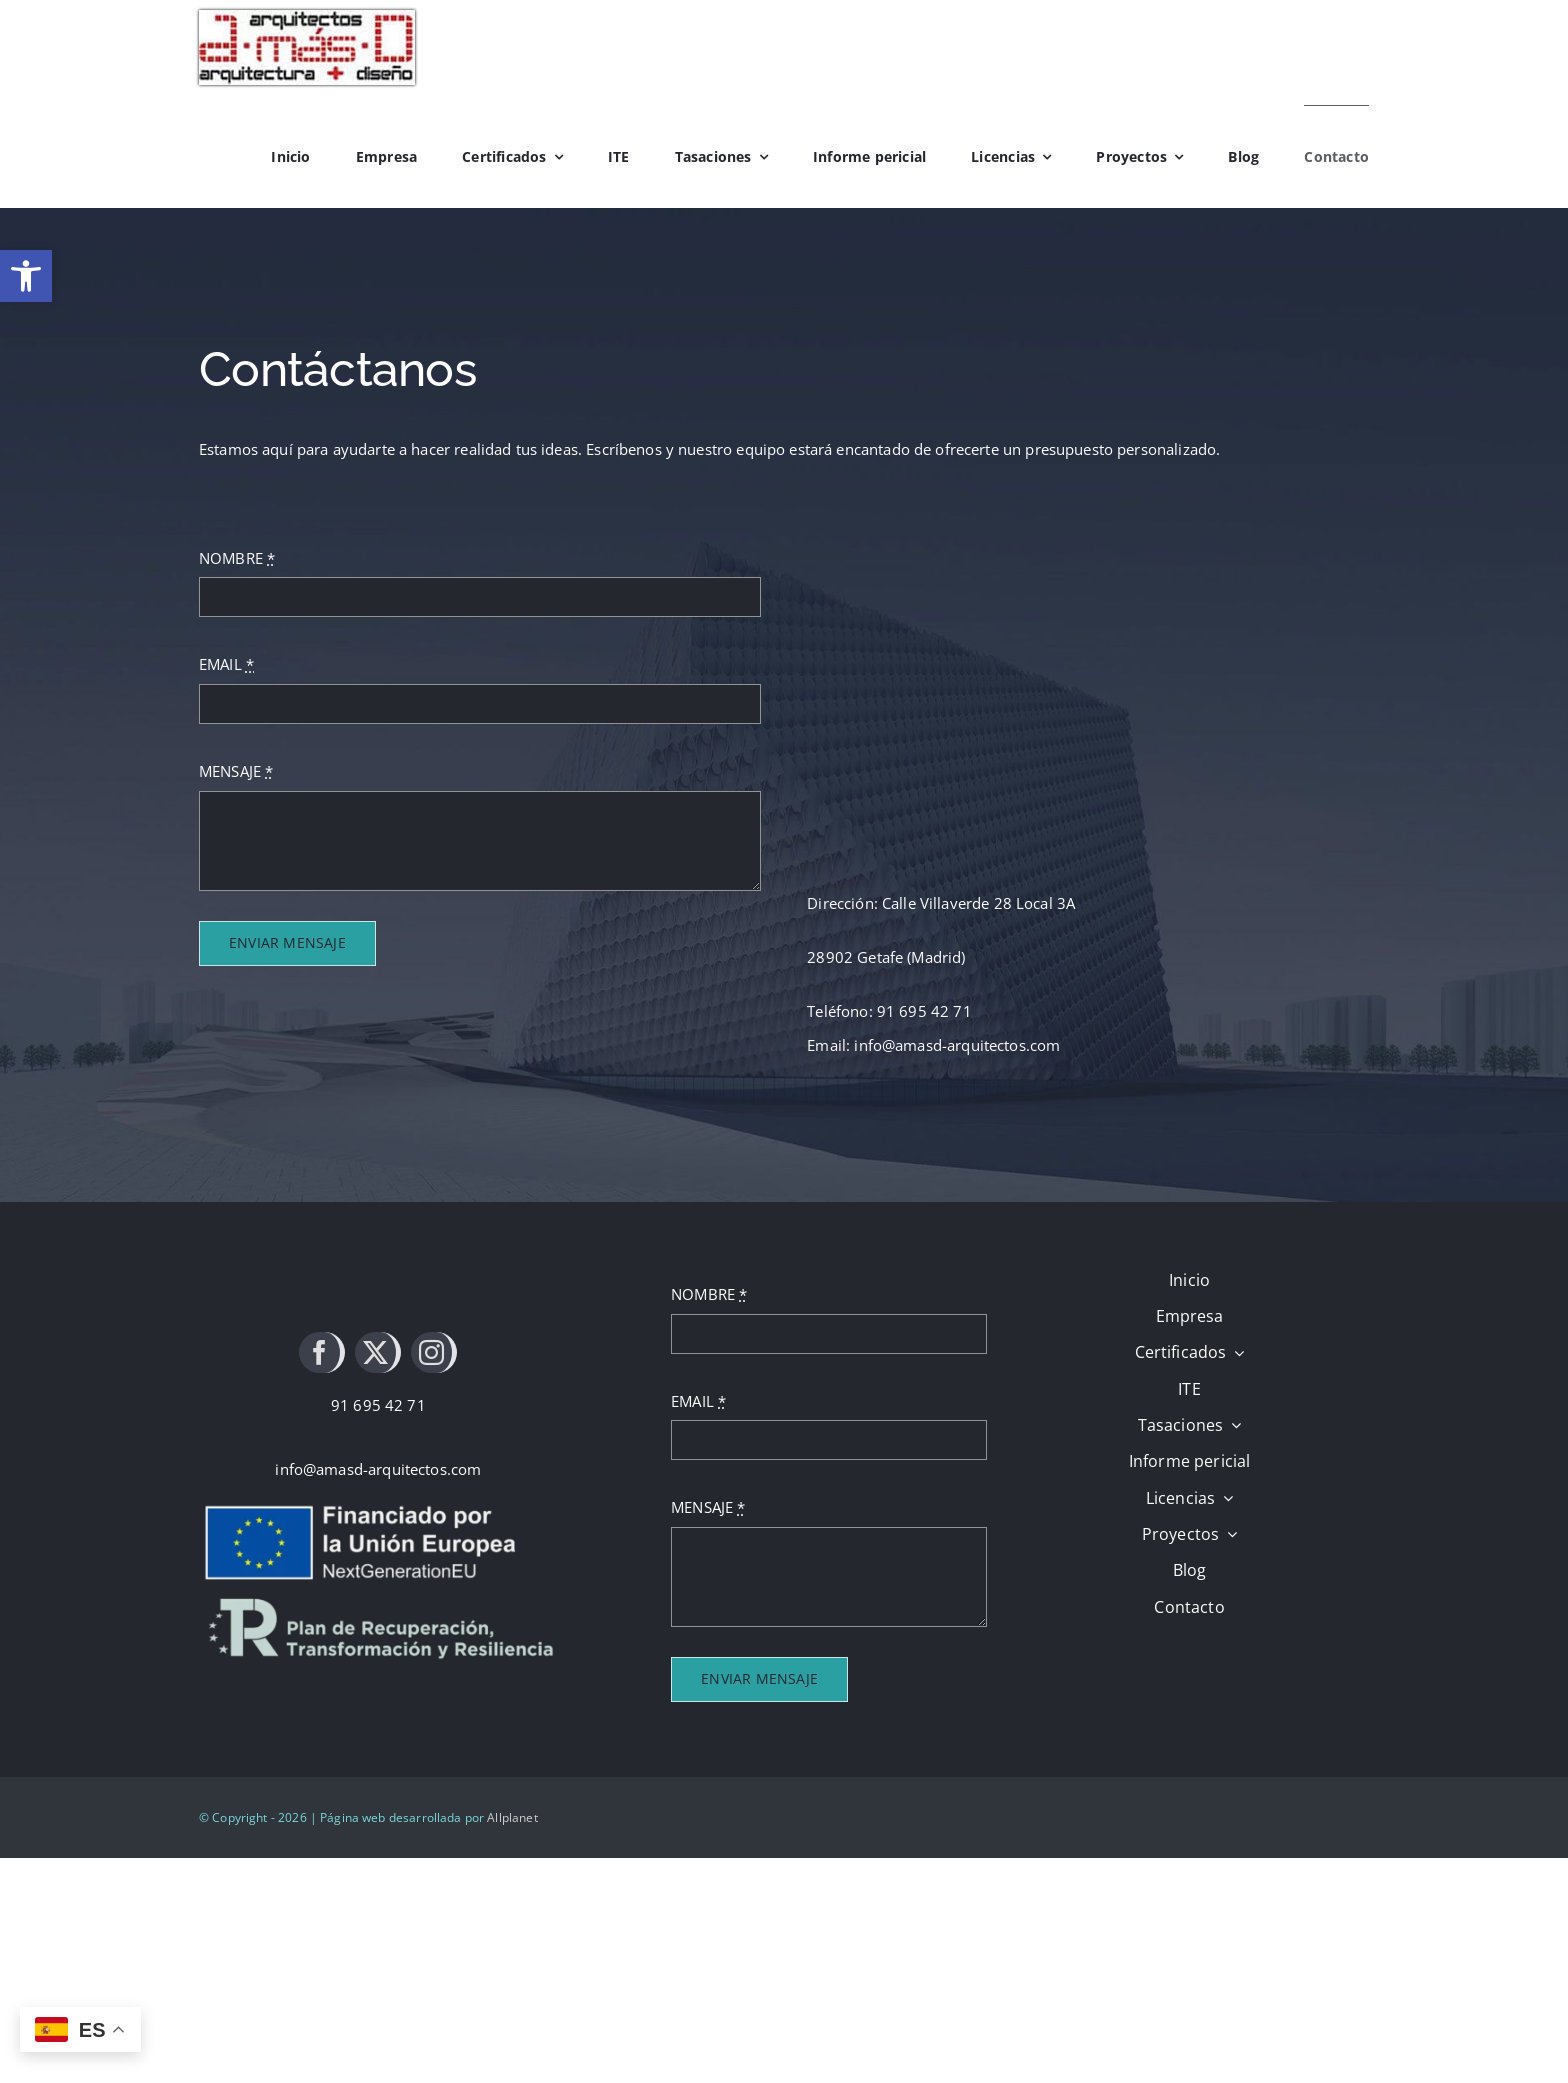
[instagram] (434, 1352)
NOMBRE (237, 558)
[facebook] (322, 1352)
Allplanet (512, 1817)
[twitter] (378, 1352)
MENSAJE (236, 771)
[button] (26, 276)
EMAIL (226, 664)
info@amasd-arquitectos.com (378, 1469)
